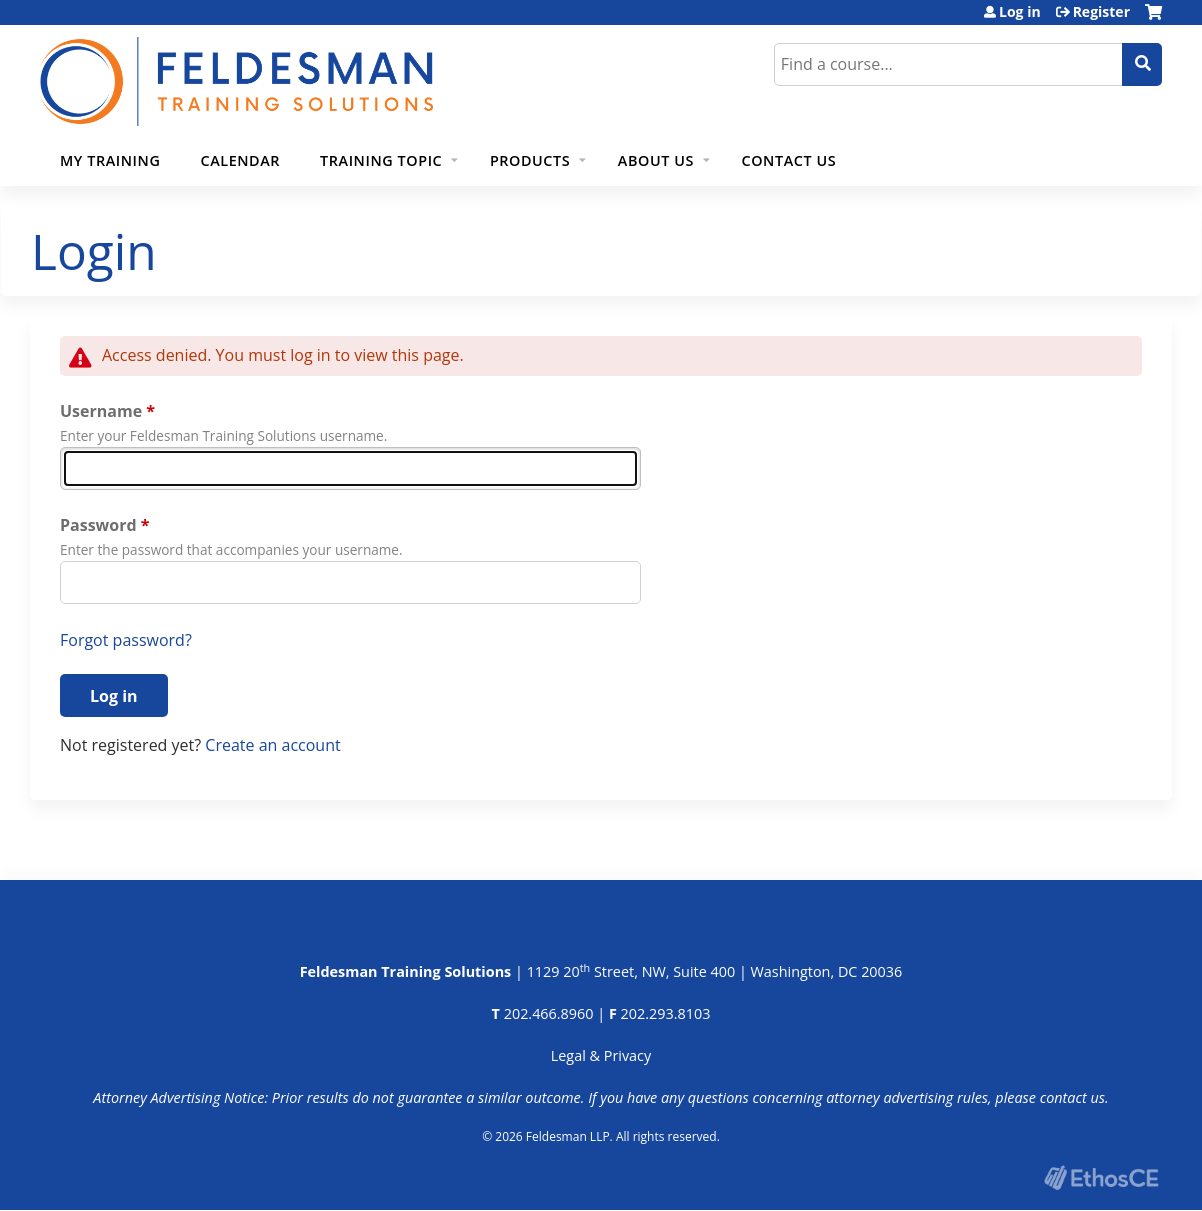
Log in (1020, 12)
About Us (656, 160)
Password (98, 525)
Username (101, 411)
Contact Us (789, 160)
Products (530, 160)
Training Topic (381, 160)
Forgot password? (126, 640)
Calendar (240, 160)
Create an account (272, 745)
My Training (110, 160)
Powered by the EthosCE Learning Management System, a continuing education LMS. (1101, 1177)
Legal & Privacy (601, 1055)
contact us (1072, 1097)
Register (1101, 12)
